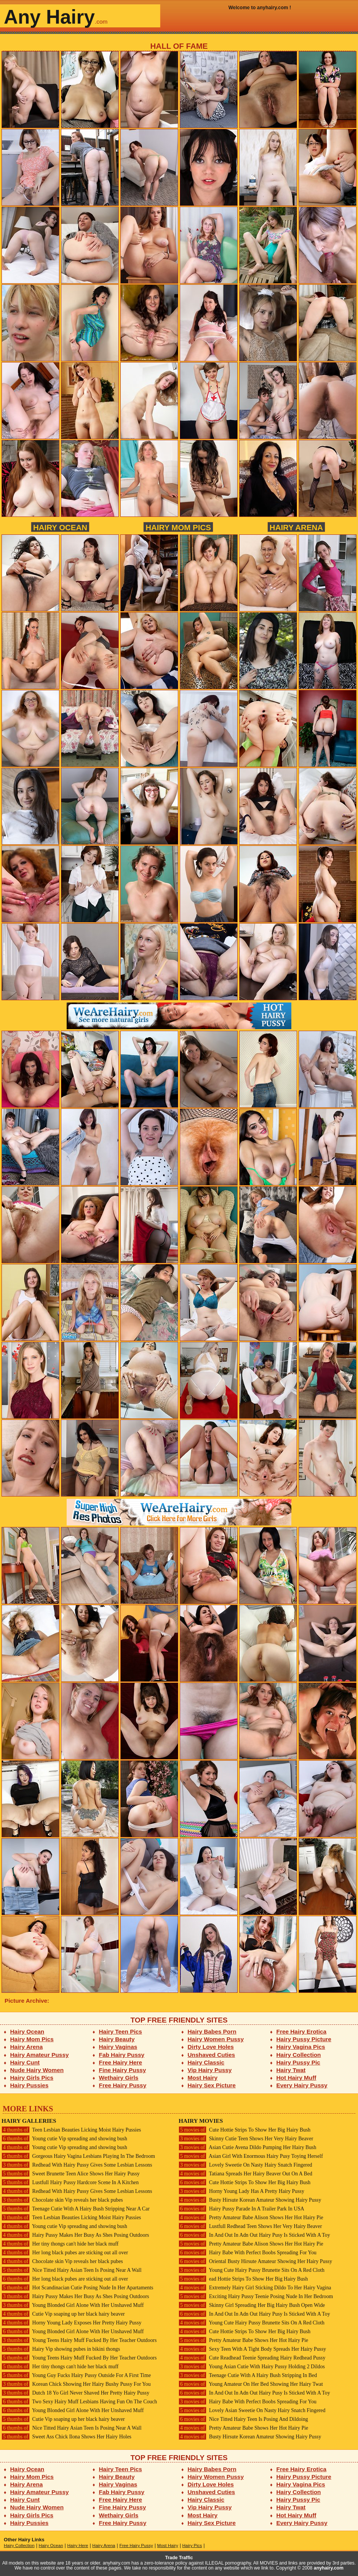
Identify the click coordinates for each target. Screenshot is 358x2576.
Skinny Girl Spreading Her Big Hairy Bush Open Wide (252, 2305)
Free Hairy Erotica (301, 2031)
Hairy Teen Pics (120, 2031)
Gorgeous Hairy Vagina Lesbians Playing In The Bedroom (78, 2156)
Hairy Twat (291, 2070)
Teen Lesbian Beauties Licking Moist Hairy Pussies (71, 2130)
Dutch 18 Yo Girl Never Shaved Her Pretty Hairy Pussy (75, 2393)
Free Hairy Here (120, 2062)
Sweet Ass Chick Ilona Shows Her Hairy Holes (66, 2437)
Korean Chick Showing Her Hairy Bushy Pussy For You (76, 2384)
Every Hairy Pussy (302, 2085)
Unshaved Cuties (211, 2054)
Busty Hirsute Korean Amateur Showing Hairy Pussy (250, 2200)
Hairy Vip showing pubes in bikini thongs (61, 2349)
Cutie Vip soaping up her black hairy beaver (63, 2314)
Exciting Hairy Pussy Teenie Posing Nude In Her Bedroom (256, 2296)
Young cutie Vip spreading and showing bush (64, 2138)
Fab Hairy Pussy (122, 2054)
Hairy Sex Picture (212, 2085)
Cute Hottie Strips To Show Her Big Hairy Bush (244, 2130)
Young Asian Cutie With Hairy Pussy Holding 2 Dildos (252, 2366)
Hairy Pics (192, 2545)
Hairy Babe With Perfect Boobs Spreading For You (247, 2252)
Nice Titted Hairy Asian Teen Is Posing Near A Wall (72, 2270)
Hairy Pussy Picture (303, 2039)
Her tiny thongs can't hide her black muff (60, 2244)
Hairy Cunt (25, 2062)
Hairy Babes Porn (212, 2031)
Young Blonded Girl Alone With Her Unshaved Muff (73, 2305)
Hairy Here (77, 2545)
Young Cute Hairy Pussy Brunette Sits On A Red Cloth (251, 2270)
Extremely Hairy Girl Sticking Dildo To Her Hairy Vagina (255, 2287)
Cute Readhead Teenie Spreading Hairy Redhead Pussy (252, 2358)
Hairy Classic (206, 2062)
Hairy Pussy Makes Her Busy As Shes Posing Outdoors (75, 2235)
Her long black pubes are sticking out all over (65, 2252)
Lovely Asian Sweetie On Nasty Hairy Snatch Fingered (252, 2410)
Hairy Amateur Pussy (39, 2054)
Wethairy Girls (119, 2077)
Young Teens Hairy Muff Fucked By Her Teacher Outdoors (79, 2340)
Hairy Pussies (29, 2085)
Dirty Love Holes (211, 2046)
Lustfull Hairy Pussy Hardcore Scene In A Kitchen (70, 2182)
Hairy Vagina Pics (300, 2046)
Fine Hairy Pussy (122, 2070)
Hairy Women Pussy (216, 2039)
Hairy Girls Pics (32, 2077)
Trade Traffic (179, 2557)
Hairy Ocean (60, 527)
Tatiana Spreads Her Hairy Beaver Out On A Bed (245, 2174)
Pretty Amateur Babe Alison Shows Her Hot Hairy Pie (251, 2217)
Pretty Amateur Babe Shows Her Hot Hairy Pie (243, 2340)
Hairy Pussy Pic (298, 2062)
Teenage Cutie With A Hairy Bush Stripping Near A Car (76, 2209)
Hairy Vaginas (118, 2046)
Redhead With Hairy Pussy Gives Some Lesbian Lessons (77, 2165)
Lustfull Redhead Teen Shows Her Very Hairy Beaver (250, 2226)
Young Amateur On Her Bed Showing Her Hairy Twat (251, 2384)
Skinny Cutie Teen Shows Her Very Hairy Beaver (246, 2138)
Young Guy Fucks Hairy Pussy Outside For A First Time (76, 2375)
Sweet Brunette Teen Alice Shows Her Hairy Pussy (71, 2174)
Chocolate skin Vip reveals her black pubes (62, 2200)
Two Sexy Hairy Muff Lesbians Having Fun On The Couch (79, 2401)
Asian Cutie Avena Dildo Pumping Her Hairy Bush (247, 2147)
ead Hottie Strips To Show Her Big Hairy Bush (243, 2279)
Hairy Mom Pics (178, 527)
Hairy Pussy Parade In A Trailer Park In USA (241, 2209)
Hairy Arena (296, 527)
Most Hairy (203, 2077)
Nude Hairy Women (37, 2070)
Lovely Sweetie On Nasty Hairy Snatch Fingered (245, 2165)
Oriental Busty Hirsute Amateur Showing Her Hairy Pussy (255, 2261)
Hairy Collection (298, 2054)
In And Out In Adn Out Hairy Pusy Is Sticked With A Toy (254, 2235)
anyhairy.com (329, 2568)
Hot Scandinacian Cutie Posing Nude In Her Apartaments (77, 2287)
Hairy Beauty (117, 2039)
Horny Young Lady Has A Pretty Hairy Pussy (241, 2191)
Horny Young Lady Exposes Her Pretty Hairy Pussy (71, 2323)
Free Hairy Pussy (123, 2085)
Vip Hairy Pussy (210, 2070)
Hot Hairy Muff (296, 2077)
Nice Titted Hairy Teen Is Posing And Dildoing (243, 2419)
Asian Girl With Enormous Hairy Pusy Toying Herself (251, 2156)
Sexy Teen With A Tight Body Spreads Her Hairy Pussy (252, 2349)
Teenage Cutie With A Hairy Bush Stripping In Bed (248, 2375)
